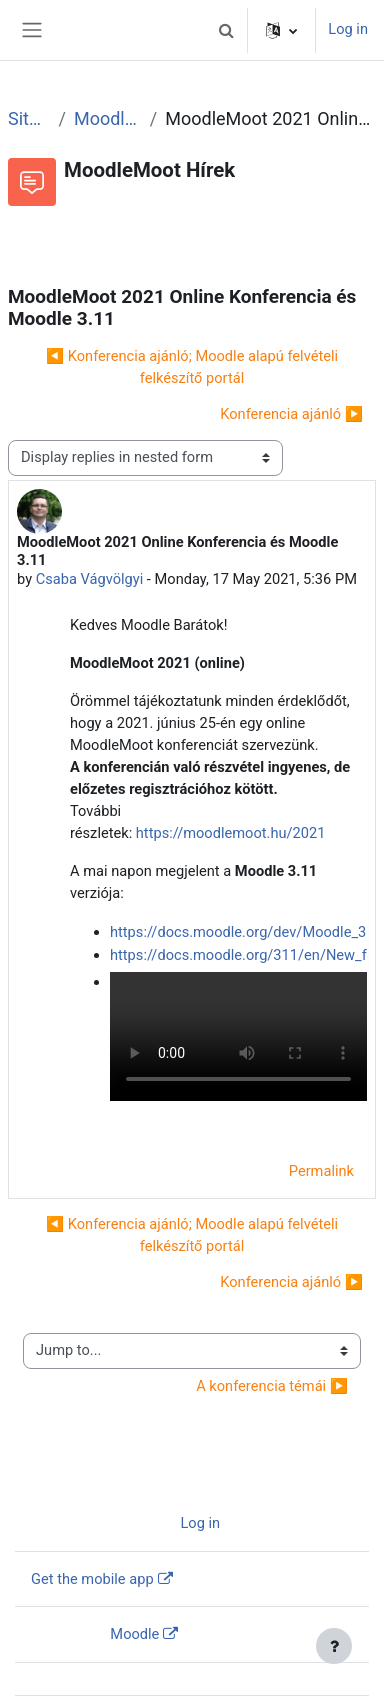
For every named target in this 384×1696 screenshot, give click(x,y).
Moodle (134, 1634)
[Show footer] (334, 1646)
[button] (226, 30)
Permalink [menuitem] (321, 1171)
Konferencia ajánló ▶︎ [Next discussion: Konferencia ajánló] (291, 414)
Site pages (29, 118)
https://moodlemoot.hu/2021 (231, 833)
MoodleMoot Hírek (108, 118)
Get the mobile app (92, 1579)
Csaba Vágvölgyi (90, 579)
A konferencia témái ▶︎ (272, 1386)
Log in (348, 29)
